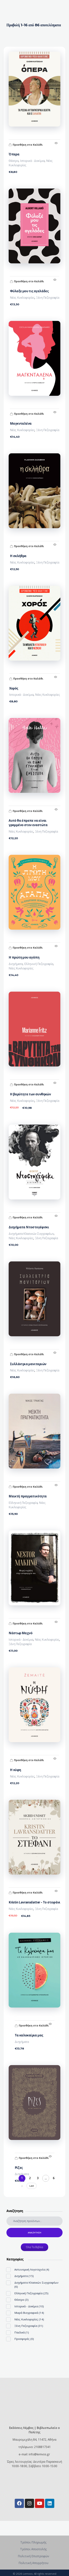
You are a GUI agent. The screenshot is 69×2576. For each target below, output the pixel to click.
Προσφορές (22, 2339)
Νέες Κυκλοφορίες (22, 298)
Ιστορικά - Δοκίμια (32, 161)
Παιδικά (19, 2332)
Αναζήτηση (34, 2232)
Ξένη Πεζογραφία (47, 298)
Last (31, 2185)
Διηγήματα (16, 964)
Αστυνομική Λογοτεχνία (29, 2269)
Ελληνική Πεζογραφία (38, 964)
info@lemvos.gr (39, 2454)
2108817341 (42, 2447)
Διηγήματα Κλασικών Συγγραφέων (31, 1234)
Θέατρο (14, 161)
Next (22, 2186)
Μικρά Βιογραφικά (26, 2312)
